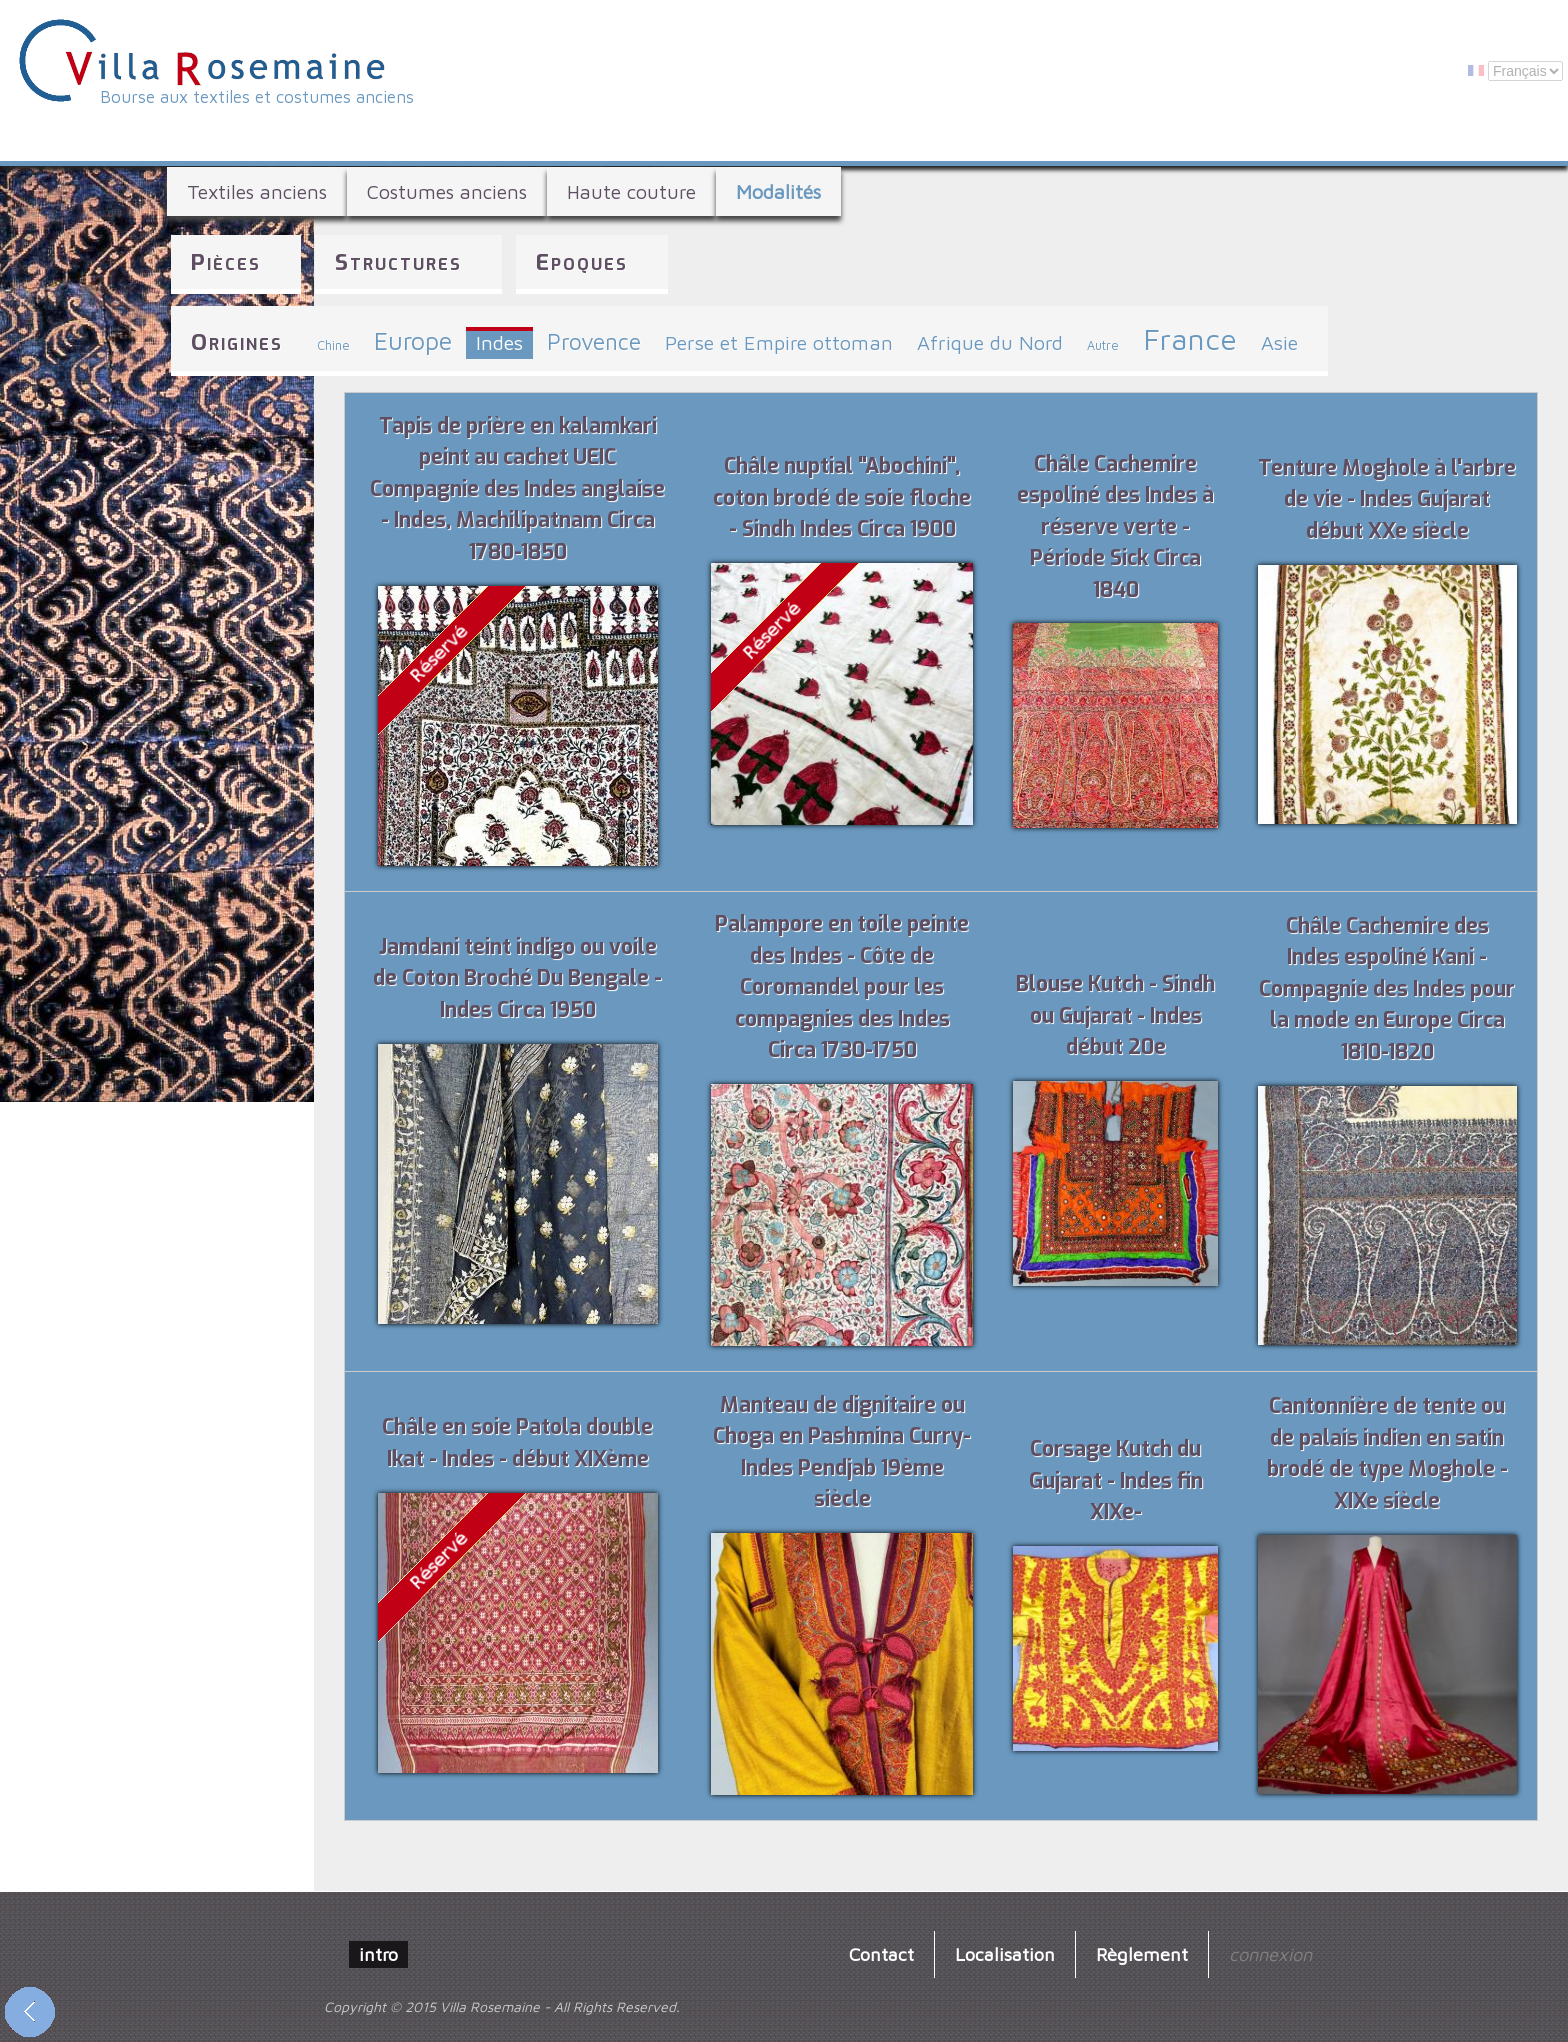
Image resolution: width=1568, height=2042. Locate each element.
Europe (413, 340)
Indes (499, 342)
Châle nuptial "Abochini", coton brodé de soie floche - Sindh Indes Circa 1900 (842, 497)
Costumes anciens (447, 191)
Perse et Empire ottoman (779, 342)
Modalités (778, 191)
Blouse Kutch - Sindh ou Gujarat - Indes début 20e (1115, 1015)
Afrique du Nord (990, 342)
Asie (1279, 342)
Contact (881, 1954)
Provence (594, 341)
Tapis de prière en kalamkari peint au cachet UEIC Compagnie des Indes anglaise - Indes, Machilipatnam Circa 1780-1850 (517, 489)
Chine (333, 345)
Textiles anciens (257, 191)
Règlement (1142, 1954)
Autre (1103, 345)
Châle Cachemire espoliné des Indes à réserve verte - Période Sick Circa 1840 (1115, 527)
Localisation (1005, 1954)
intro (378, 1954)
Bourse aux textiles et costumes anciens (257, 97)
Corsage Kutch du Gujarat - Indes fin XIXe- (1116, 1480)
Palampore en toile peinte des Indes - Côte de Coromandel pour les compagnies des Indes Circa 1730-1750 (842, 987)
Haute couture (631, 191)
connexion (1270, 1954)
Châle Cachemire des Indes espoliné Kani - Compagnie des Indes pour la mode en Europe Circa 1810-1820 (1387, 989)
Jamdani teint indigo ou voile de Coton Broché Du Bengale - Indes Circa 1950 (517, 978)
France (1190, 338)
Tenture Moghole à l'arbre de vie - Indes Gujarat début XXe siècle (1387, 499)
